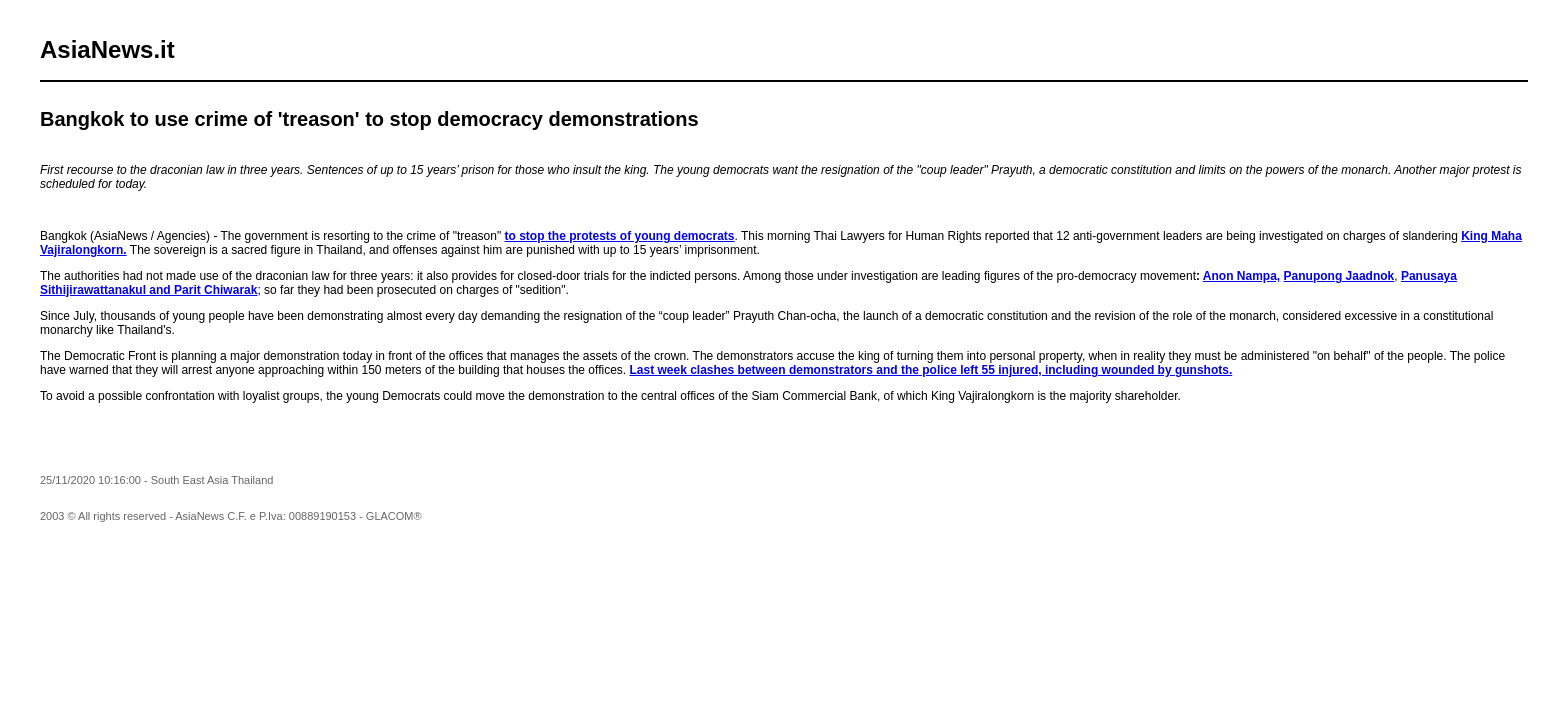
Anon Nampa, (1241, 276)
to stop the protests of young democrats (620, 236)
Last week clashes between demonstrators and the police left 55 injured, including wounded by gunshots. (930, 370)
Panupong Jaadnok (1339, 276)
